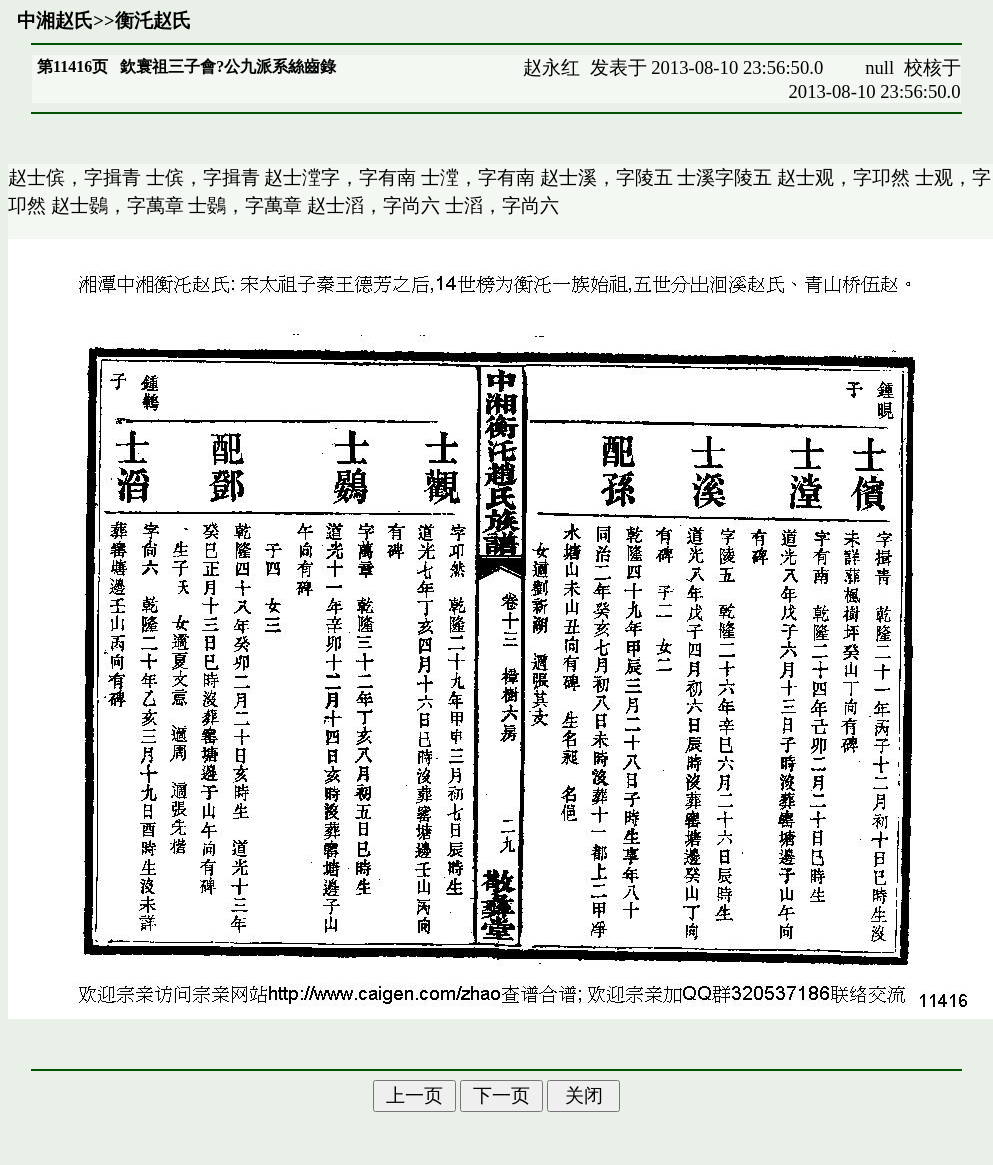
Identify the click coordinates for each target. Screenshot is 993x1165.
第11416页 (72, 66)
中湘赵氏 (55, 20)
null (879, 67)
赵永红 (551, 67)
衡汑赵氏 (153, 20)
